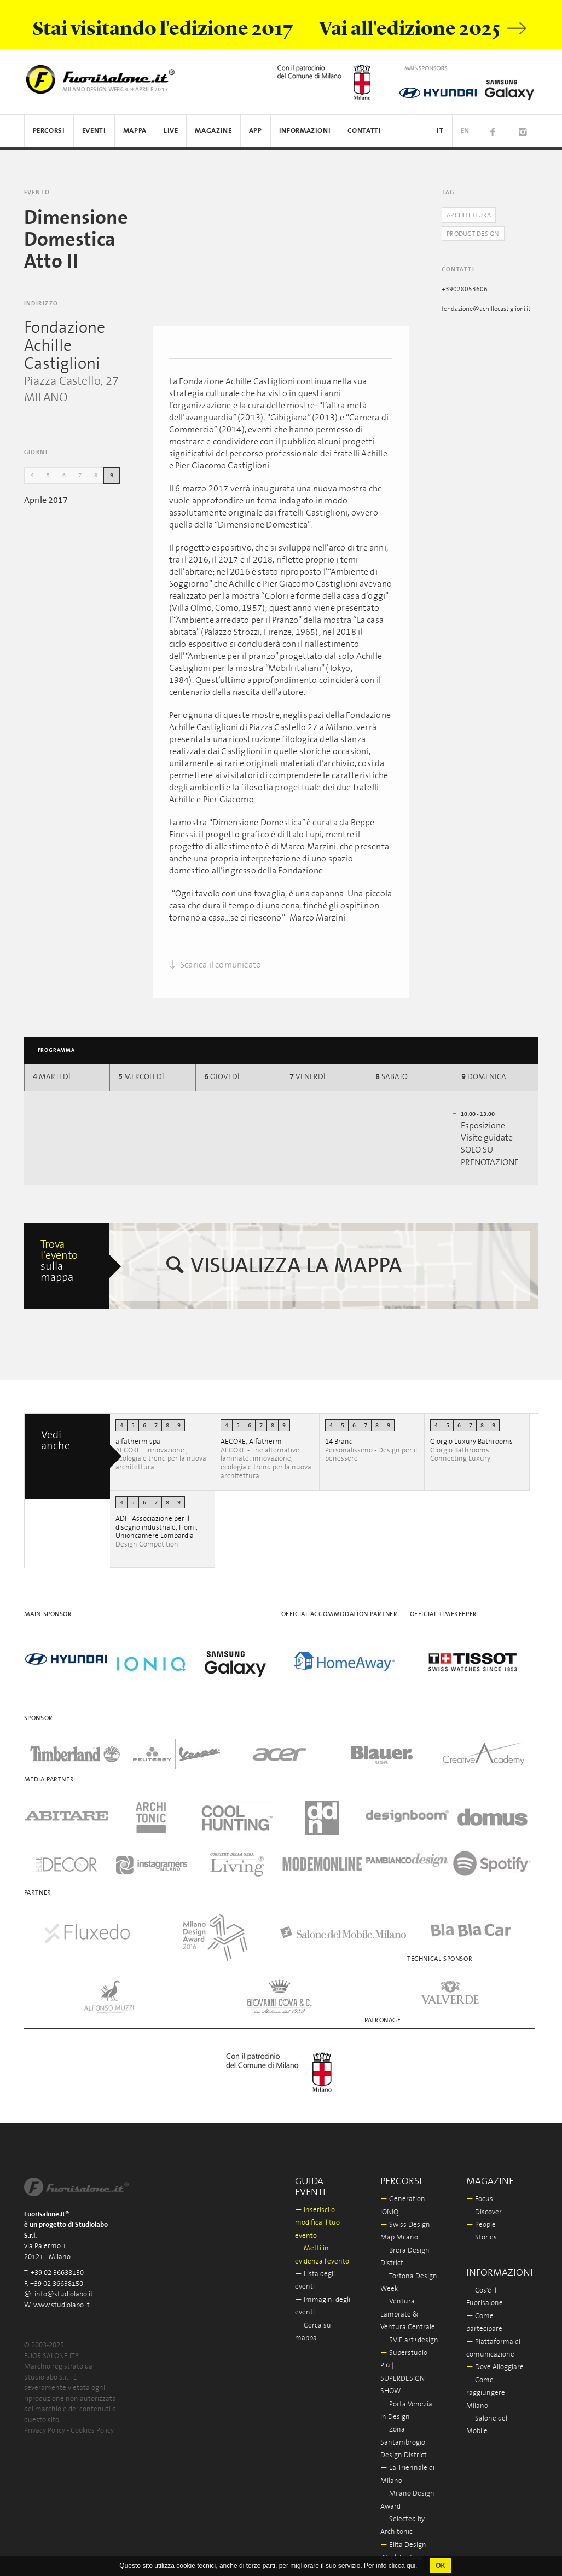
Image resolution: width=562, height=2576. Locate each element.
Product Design (476, 234)
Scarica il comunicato (215, 965)
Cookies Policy (92, 2423)
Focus (479, 2192)
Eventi (94, 131)
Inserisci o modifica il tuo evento (317, 2216)
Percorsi (49, 131)
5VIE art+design (409, 2333)
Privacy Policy (44, 2423)
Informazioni (305, 131)
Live (171, 131)
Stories (481, 2230)
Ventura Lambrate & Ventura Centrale (407, 2307)
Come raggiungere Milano (485, 2386)
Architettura (471, 215)
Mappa (135, 131)
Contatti (364, 131)
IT (440, 131)
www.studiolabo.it (61, 2298)
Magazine (213, 131)
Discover (484, 2205)
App (255, 131)
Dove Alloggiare (495, 2360)
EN (465, 131)
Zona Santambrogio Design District (403, 2435)
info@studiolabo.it (63, 2287)
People (481, 2218)
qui (411, 2565)
